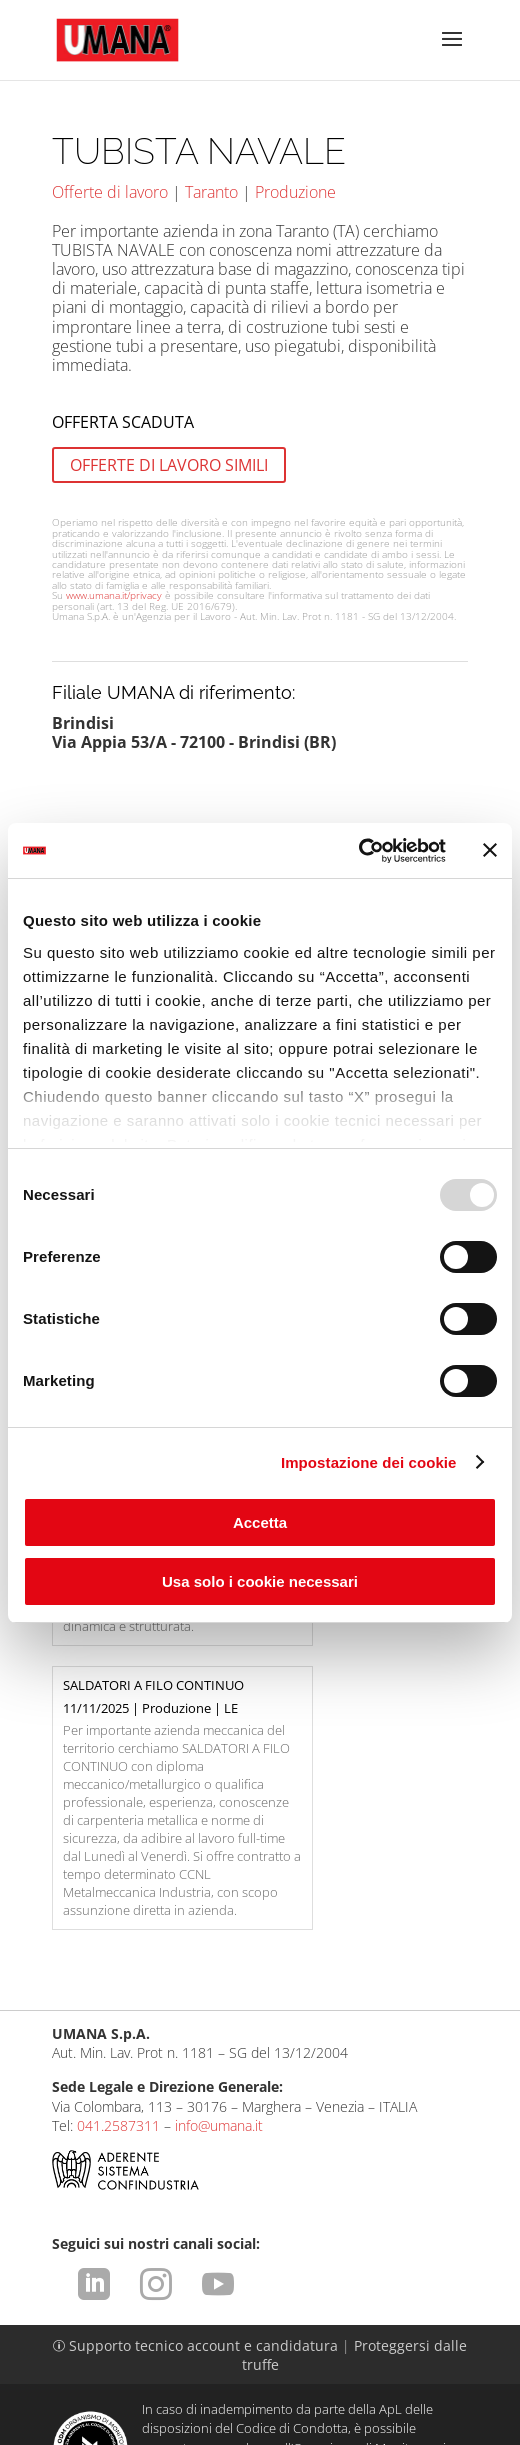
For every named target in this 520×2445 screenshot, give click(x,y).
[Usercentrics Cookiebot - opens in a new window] (358, 851)
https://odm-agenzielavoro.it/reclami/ (329, 2311)
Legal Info (132, 2343)
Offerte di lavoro (110, 192)
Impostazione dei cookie (369, 1462)
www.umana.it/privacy (114, 595)
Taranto (211, 192)
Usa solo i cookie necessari (260, 1581)
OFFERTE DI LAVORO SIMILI (169, 465)
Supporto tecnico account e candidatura (197, 2170)
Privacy (384, 2343)
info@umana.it (219, 1950)
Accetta (260, 1522)
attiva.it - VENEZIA (424, 2429)
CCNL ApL (286, 2381)
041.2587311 (118, 1950)
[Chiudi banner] (490, 850)
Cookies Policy (397, 2362)
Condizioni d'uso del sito (263, 2343)
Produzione (295, 192)
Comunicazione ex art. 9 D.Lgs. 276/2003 (200, 2362)
